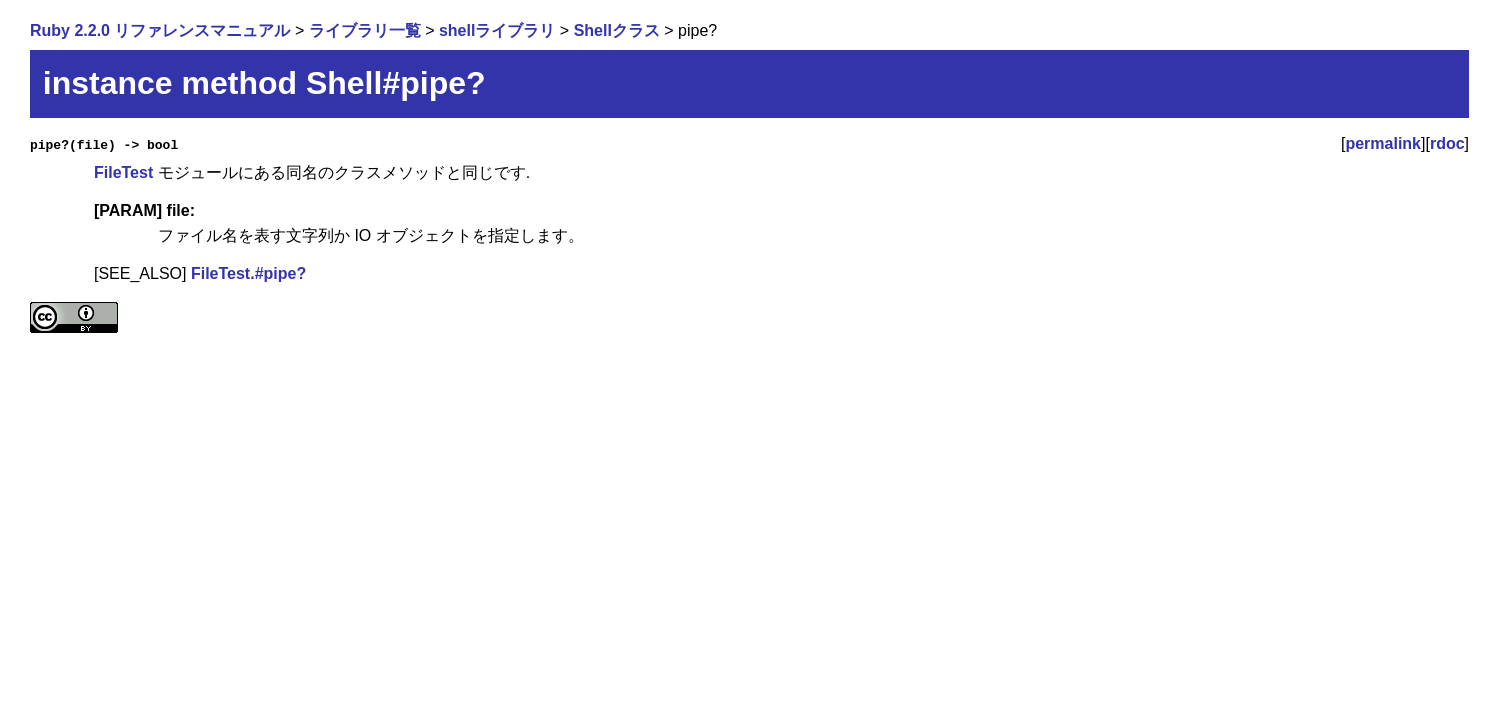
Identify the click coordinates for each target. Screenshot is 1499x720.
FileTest (123, 172)
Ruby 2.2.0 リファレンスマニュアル (160, 30)
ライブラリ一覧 (365, 30)
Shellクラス (617, 30)
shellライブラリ (497, 30)
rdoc (1447, 143)
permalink (1383, 143)
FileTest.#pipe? (248, 273)
